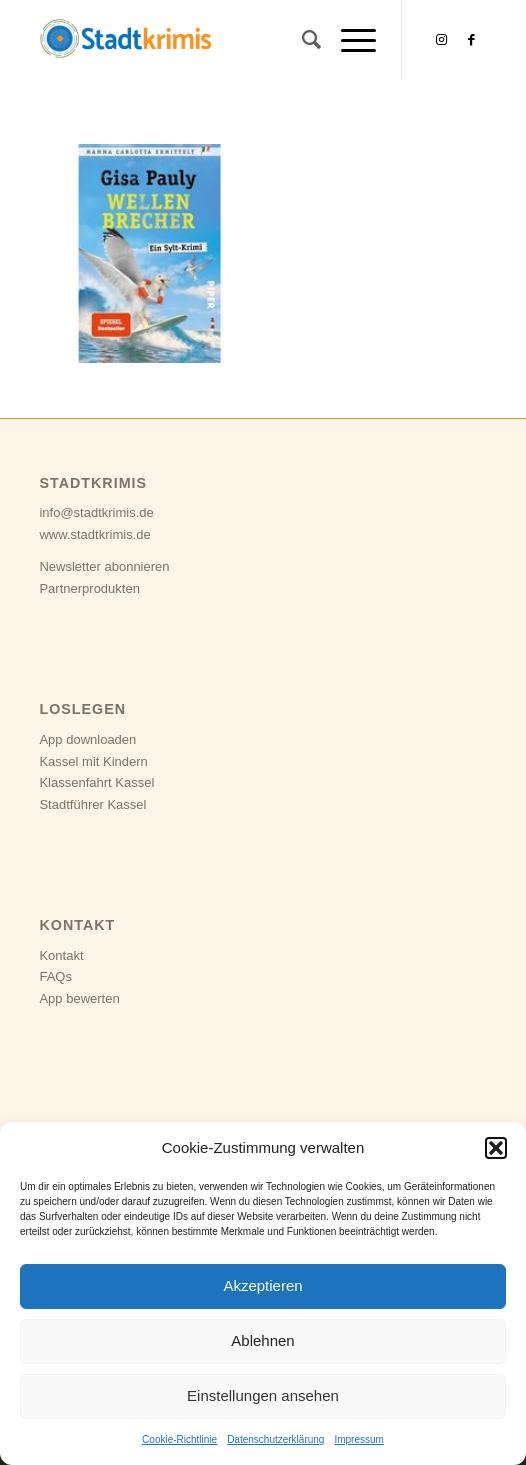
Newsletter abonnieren (104, 566)
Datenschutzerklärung (275, 1439)
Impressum (358, 1439)
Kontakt (61, 955)
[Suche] (301, 40)
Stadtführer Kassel (92, 804)
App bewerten (79, 998)
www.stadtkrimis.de (94, 534)
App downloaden (87, 739)
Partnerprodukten (89, 588)
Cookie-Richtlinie (179, 1439)
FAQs (55, 976)
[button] (496, 1148)
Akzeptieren (262, 1285)
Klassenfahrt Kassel (96, 782)
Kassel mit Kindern (93, 761)
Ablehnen (262, 1340)
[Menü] (348, 40)
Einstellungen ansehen (263, 1395)
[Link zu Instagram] (442, 40)
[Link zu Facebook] (472, 40)
